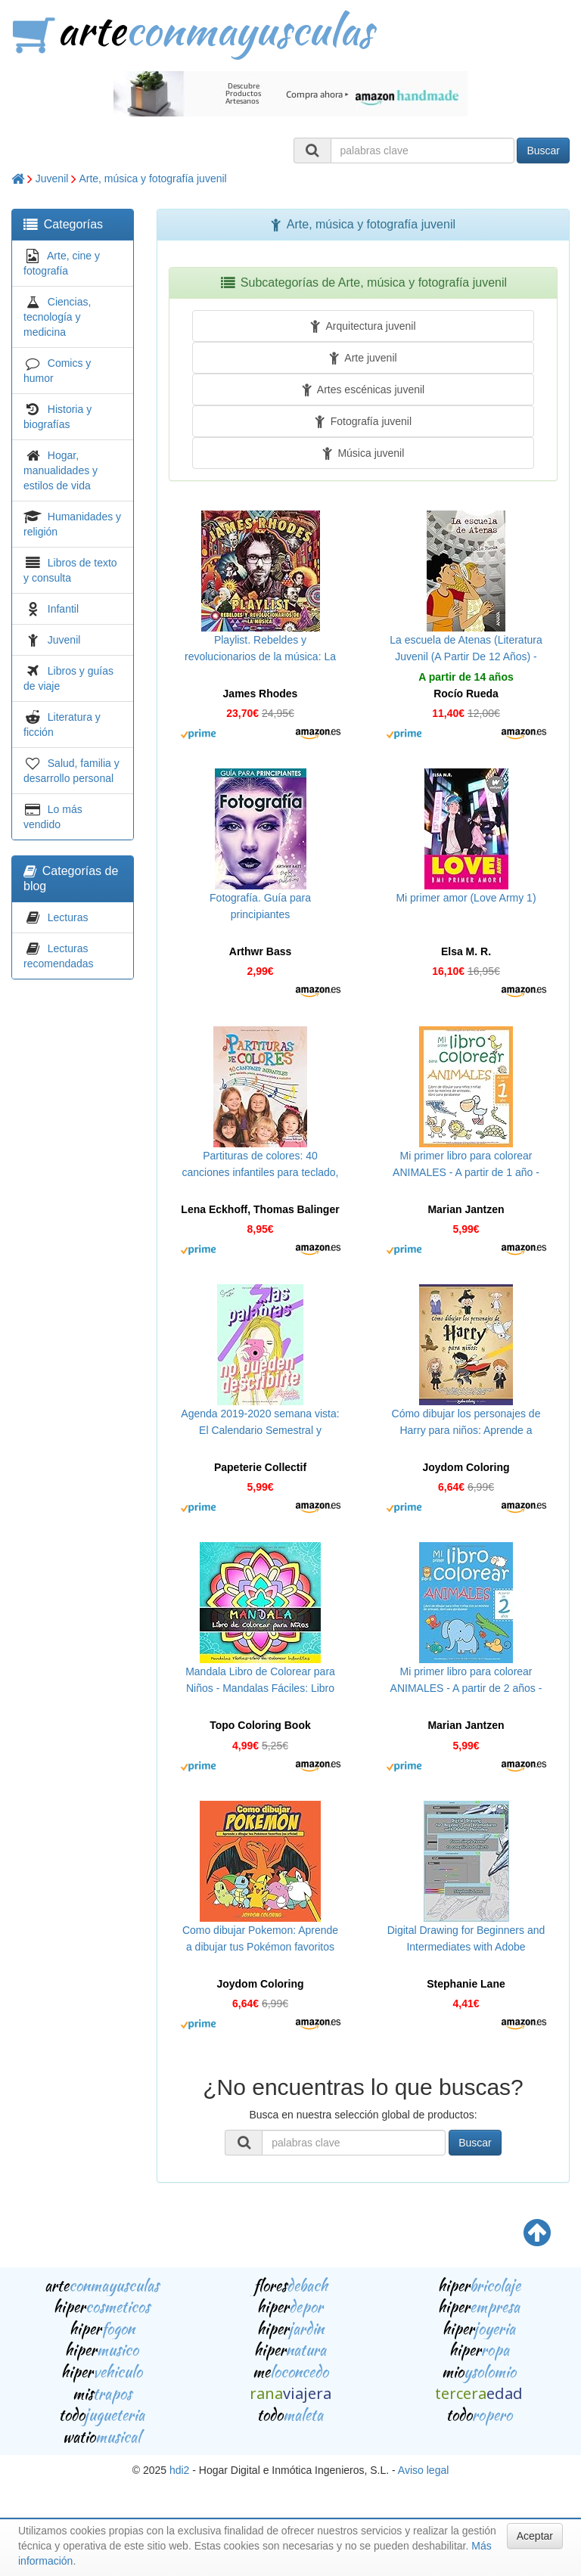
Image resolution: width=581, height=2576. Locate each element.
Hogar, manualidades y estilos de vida (60, 470)
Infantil (63, 609)
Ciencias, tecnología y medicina (57, 317)
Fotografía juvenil (363, 421)
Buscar (543, 150)
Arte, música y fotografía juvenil (152, 178)
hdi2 (179, 2470)
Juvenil (52, 178)
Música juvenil (363, 453)
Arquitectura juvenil (362, 326)
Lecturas (68, 917)
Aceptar (535, 2536)
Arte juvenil (362, 358)
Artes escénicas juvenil (363, 389)
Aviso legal (423, 2470)
